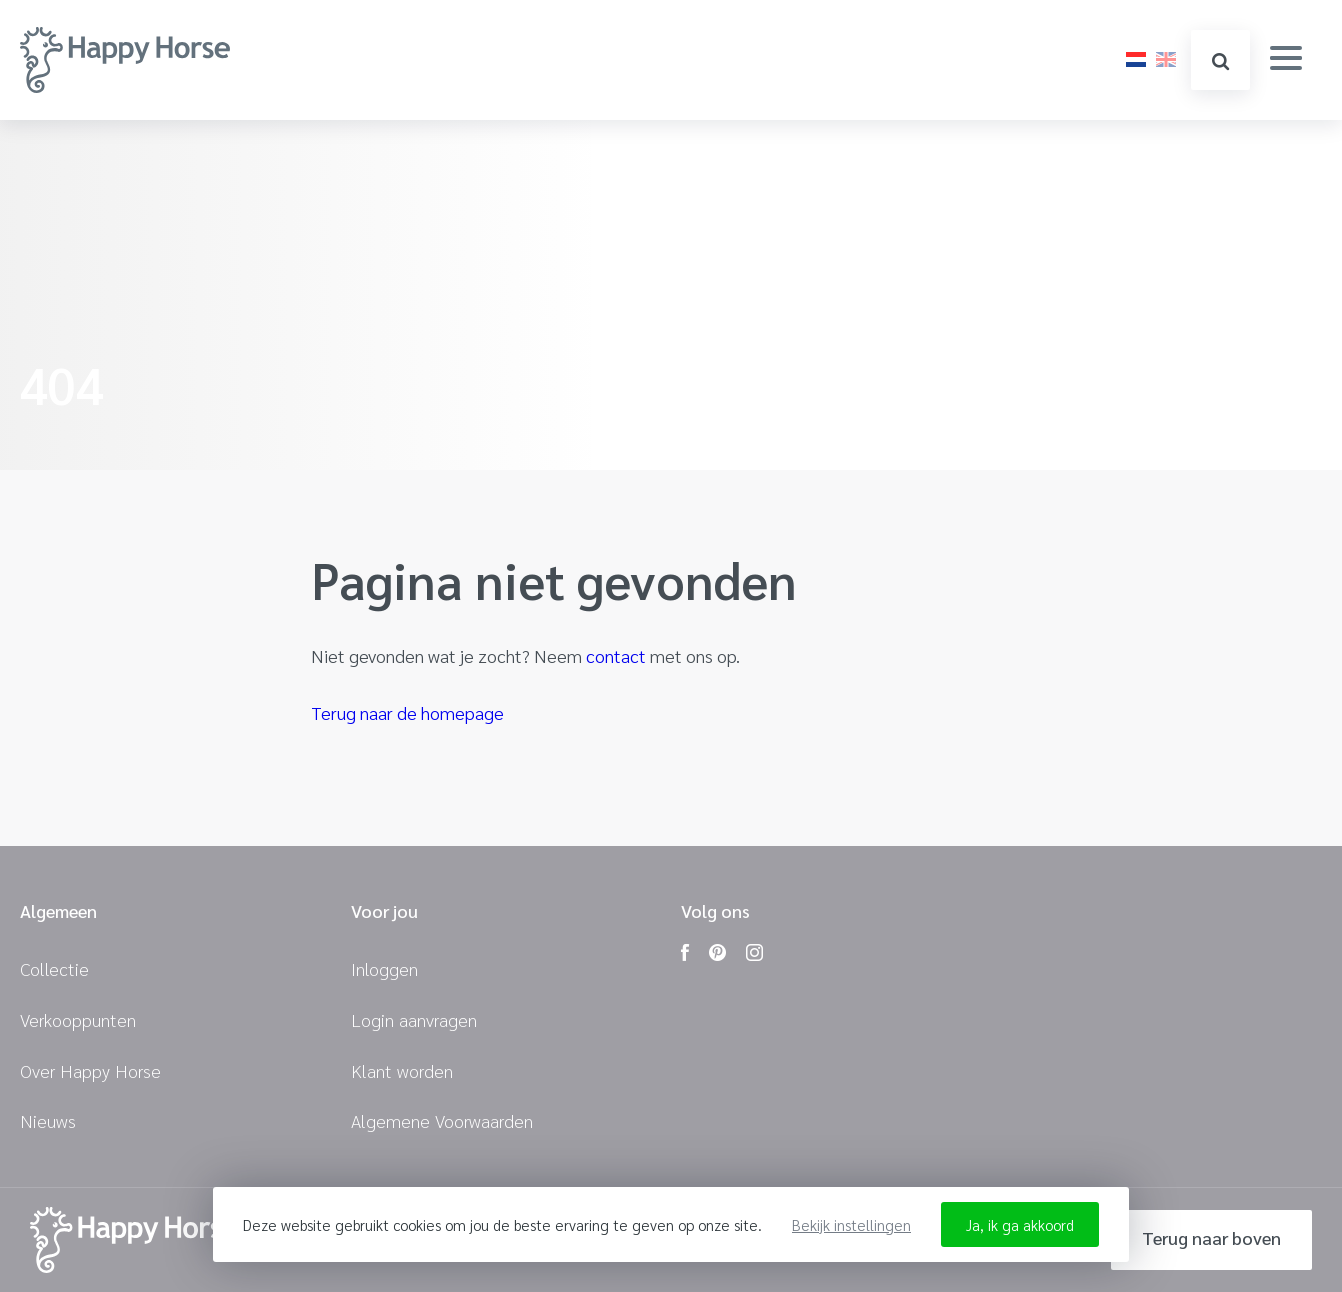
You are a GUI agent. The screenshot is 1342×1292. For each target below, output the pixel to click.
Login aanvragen (414, 1019)
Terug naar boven (1211, 1237)
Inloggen (384, 968)
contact (616, 655)
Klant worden (402, 1070)
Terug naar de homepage (407, 712)
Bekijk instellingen (851, 1224)
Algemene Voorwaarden (442, 1120)
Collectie (54, 968)
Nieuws (48, 1120)
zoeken (1220, 61)
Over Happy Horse (90, 1070)
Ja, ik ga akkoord (1020, 1224)
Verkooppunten (78, 1019)
